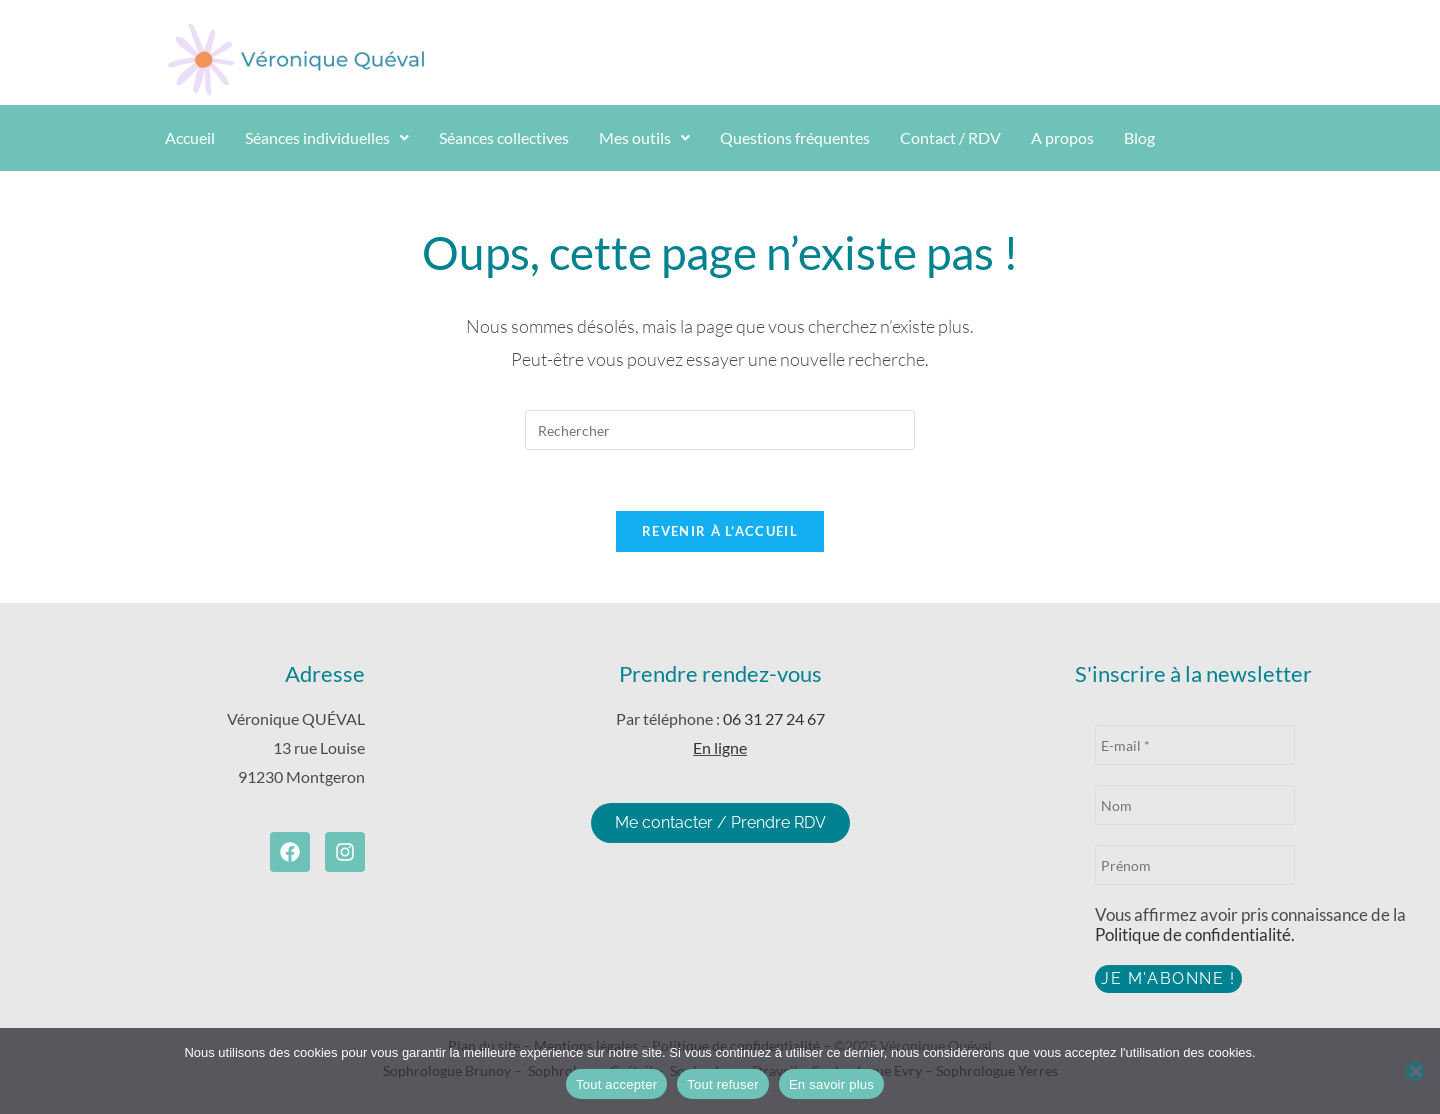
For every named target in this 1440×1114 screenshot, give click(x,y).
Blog (1139, 137)
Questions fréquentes (795, 137)
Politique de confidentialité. (1195, 934)
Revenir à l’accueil (720, 531)
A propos (1062, 137)
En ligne (720, 747)
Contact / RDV (950, 137)
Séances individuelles (327, 137)
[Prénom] (1195, 865)
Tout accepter (616, 1084)
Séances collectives (504, 137)
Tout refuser (723, 1084)
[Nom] (1195, 805)
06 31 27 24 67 (774, 718)
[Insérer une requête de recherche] (720, 430)
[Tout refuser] (1415, 1071)
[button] (327, 138)
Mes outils (644, 137)
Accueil (190, 137)
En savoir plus (831, 1084)
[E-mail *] (1195, 745)
